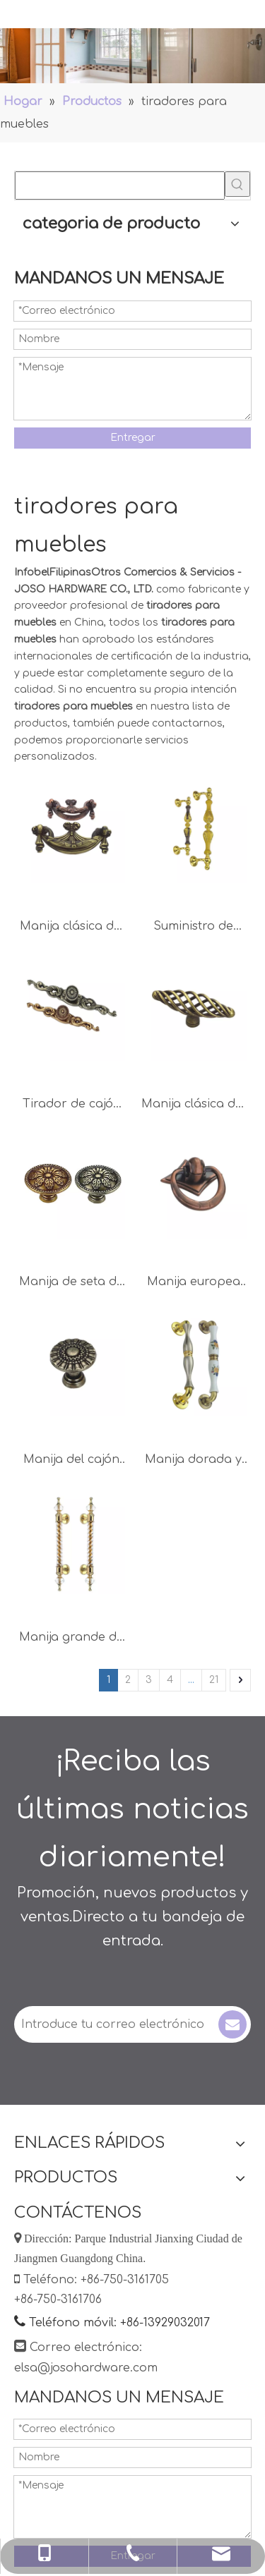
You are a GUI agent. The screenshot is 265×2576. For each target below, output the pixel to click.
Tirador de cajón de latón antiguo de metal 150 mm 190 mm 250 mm (72, 1106)
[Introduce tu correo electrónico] (115, 2024)
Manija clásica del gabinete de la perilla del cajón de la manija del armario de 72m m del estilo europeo (193, 1106)
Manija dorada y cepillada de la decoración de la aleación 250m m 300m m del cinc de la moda (193, 1461)
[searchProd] (120, 185)
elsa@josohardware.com (86, 2368)
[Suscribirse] (232, 2024)
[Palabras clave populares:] (237, 184)
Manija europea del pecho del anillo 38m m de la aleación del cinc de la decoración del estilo (194, 1283)
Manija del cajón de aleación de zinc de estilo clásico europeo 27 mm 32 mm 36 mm (71, 1461)
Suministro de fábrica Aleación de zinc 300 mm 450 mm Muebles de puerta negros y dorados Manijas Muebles (193, 928)
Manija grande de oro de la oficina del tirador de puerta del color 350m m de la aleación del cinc (71, 1639)
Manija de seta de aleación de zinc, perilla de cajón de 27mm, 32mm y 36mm (71, 1283)
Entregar (132, 437)
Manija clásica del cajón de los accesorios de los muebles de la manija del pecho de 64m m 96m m (72, 928)
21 (213, 1680)
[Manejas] (132, 55)
